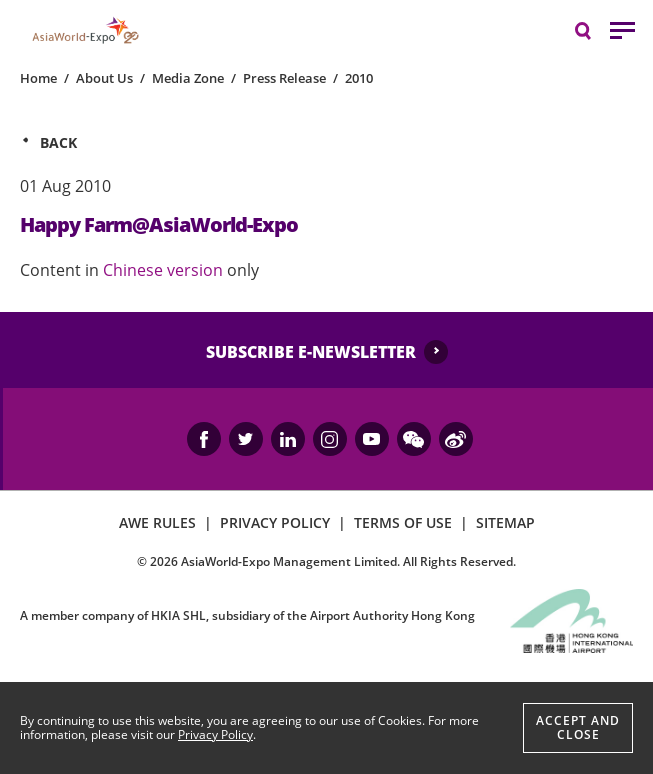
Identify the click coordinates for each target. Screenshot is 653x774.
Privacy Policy (215, 734)
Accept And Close (578, 727)
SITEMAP (505, 522)
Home (38, 78)
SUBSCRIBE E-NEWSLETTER (311, 352)
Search (593, 29)
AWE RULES (157, 522)
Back (58, 142)
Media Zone (188, 78)
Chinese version (165, 270)
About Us (104, 78)
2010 (359, 78)
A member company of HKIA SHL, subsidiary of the (247, 615)
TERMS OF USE (403, 522)
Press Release (284, 78)
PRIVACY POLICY (275, 522)
